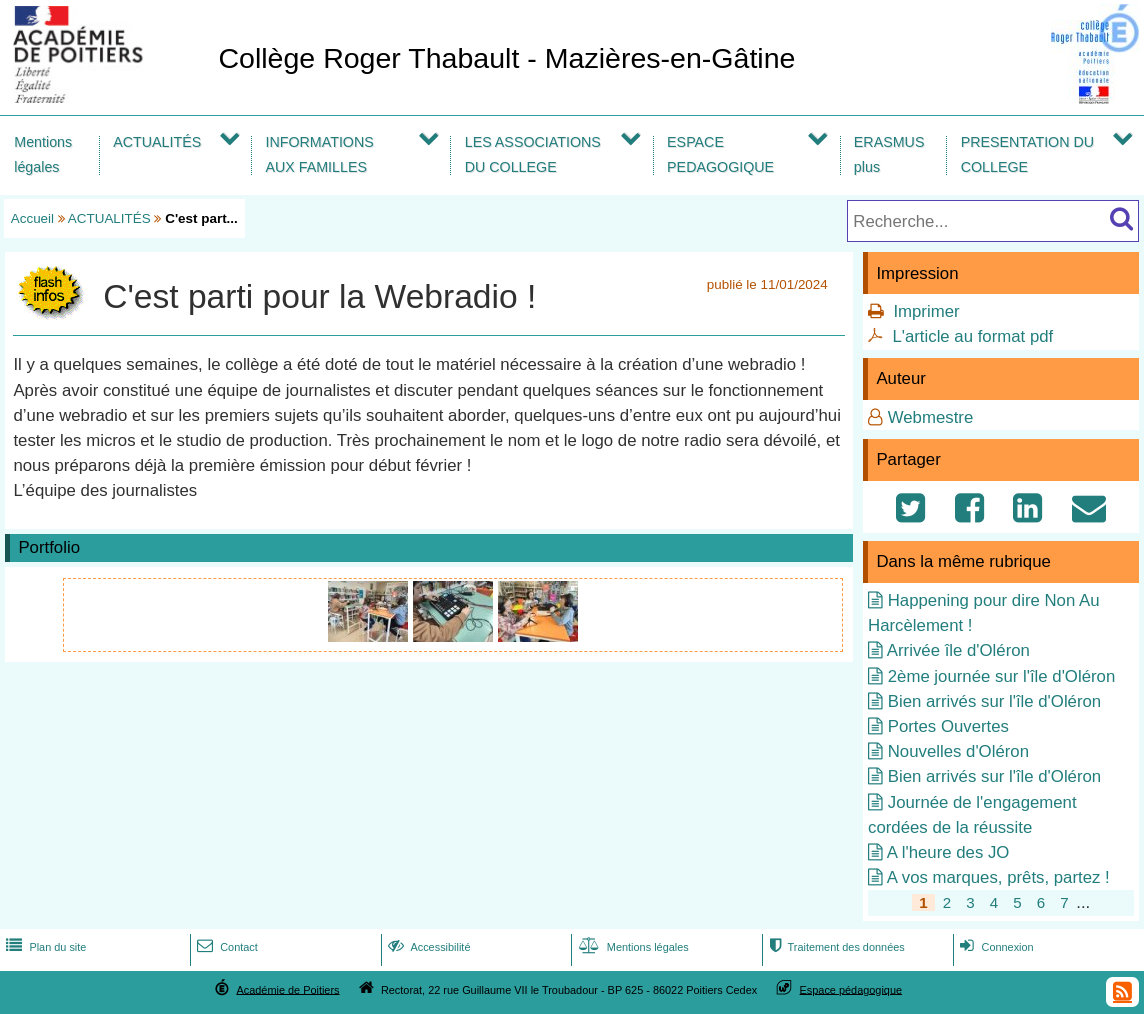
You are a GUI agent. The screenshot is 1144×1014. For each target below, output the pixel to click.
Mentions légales (43, 154)
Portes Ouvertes (948, 726)
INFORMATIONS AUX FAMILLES (319, 154)
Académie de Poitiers (287, 989)
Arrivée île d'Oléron (958, 650)
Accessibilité (427, 947)
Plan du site (44, 947)
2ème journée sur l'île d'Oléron (1001, 676)
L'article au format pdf (972, 336)
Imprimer (926, 311)
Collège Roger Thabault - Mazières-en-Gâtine (506, 58)
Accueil (32, 218)
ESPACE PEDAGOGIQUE (720, 154)
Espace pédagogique (851, 989)
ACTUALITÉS (157, 142)
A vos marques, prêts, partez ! (998, 877)
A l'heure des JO (948, 852)
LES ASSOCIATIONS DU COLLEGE (533, 154)
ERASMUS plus (889, 154)
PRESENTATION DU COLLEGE (1027, 154)
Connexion (994, 947)
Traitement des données (834, 947)
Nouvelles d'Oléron (958, 751)
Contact (225, 947)
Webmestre (931, 417)
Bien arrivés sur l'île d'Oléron (994, 701)
